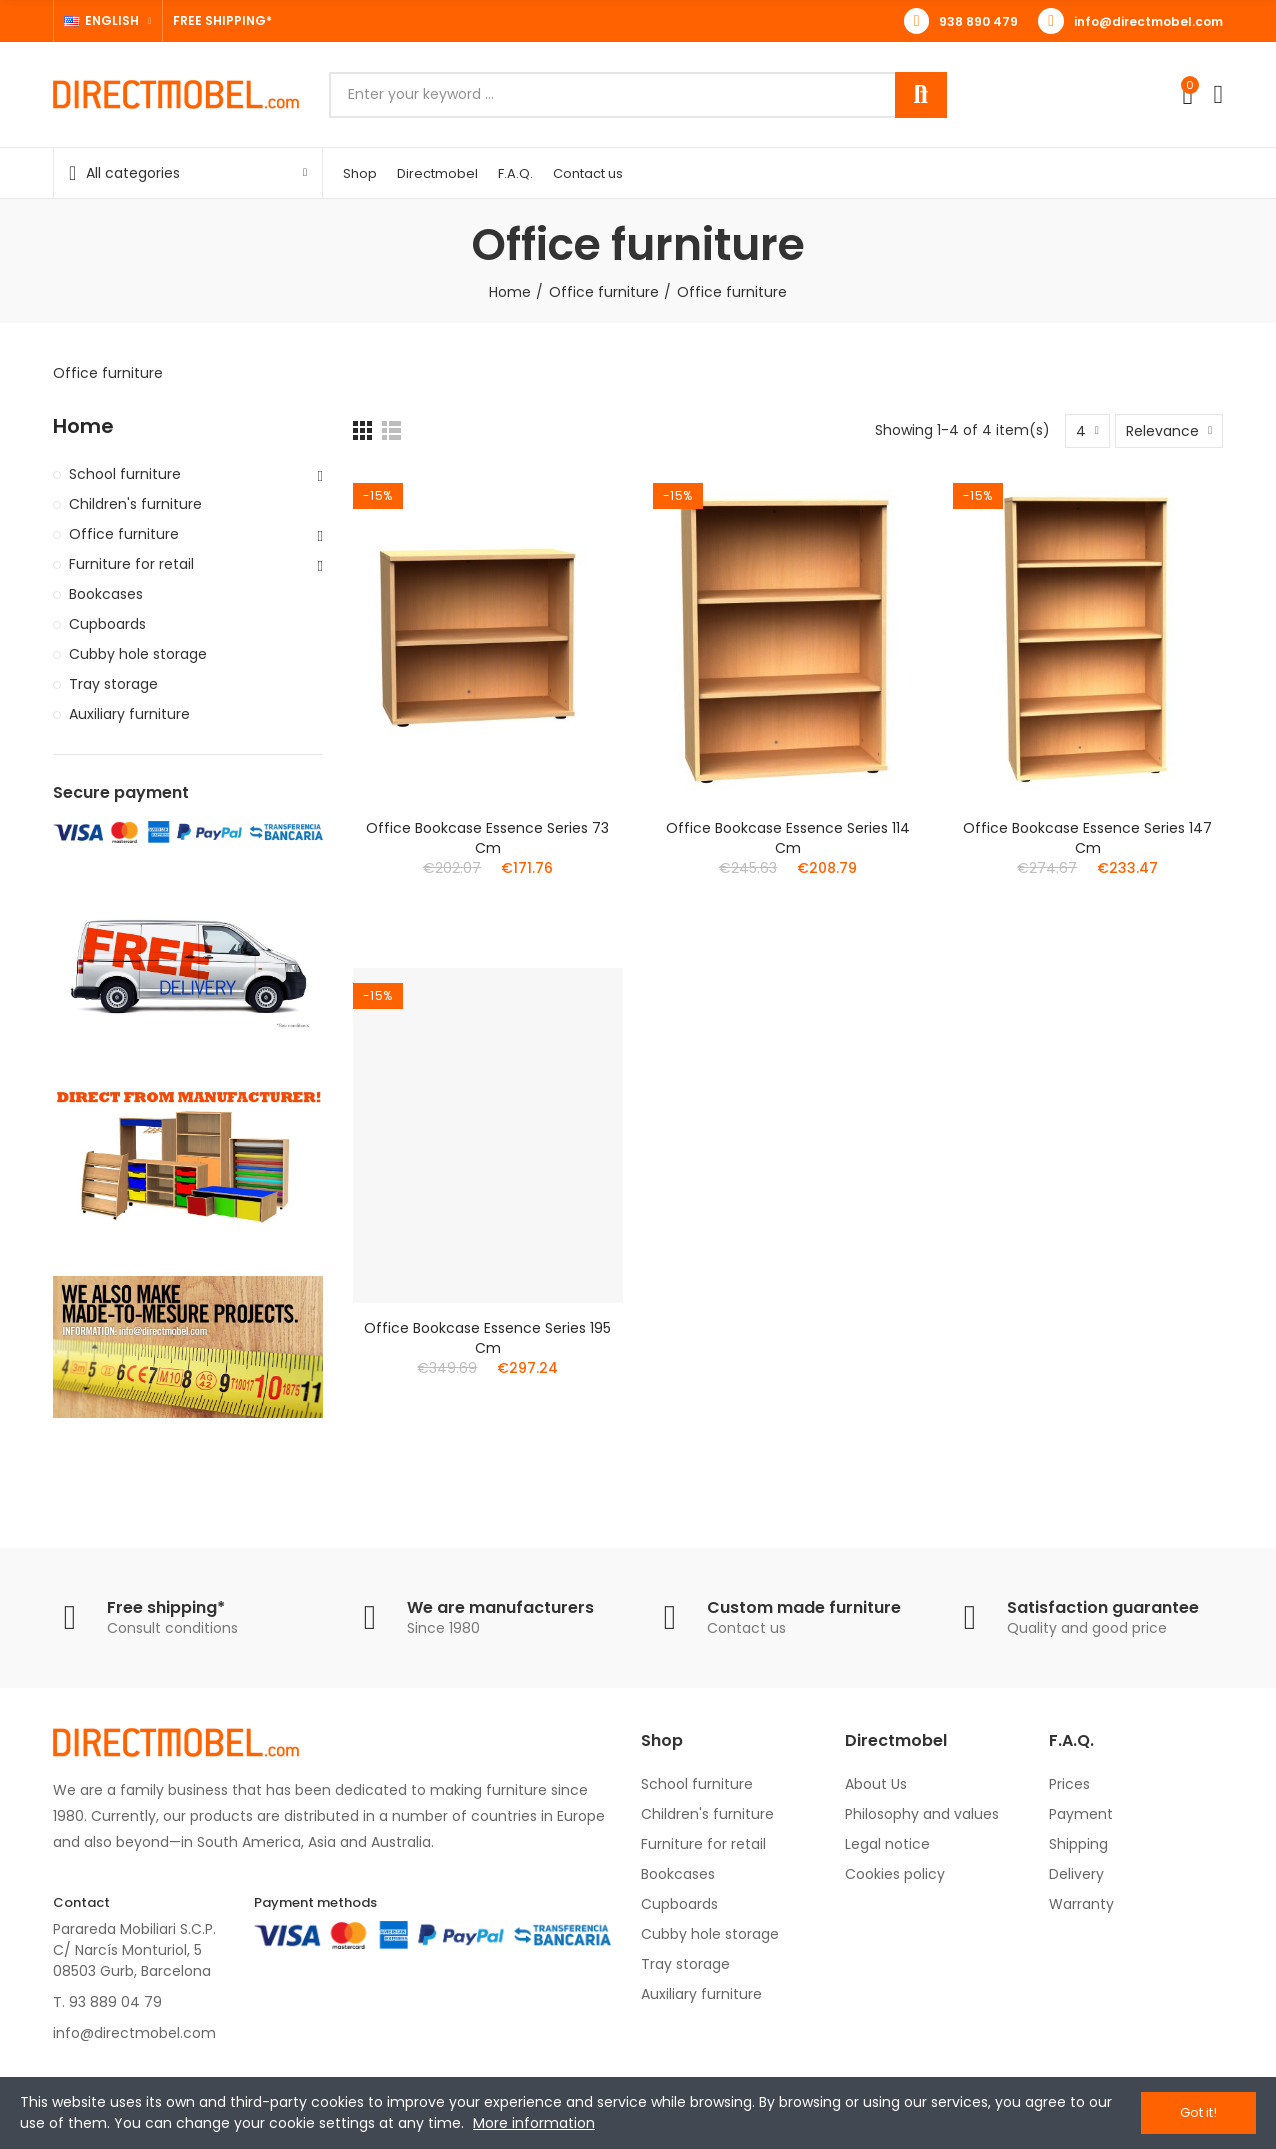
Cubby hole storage (138, 654)
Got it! (1198, 2112)
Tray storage (113, 684)
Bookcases (106, 594)
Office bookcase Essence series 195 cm (487, 1338)
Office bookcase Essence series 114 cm (788, 838)
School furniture (125, 474)
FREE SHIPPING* (222, 20)
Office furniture (124, 534)
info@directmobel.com (1148, 21)
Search (921, 95)
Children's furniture (135, 504)
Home (83, 426)
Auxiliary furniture (129, 714)
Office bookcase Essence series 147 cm (1087, 838)
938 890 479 (978, 21)
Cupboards (107, 624)
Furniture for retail (131, 564)
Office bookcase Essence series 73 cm (487, 838)
